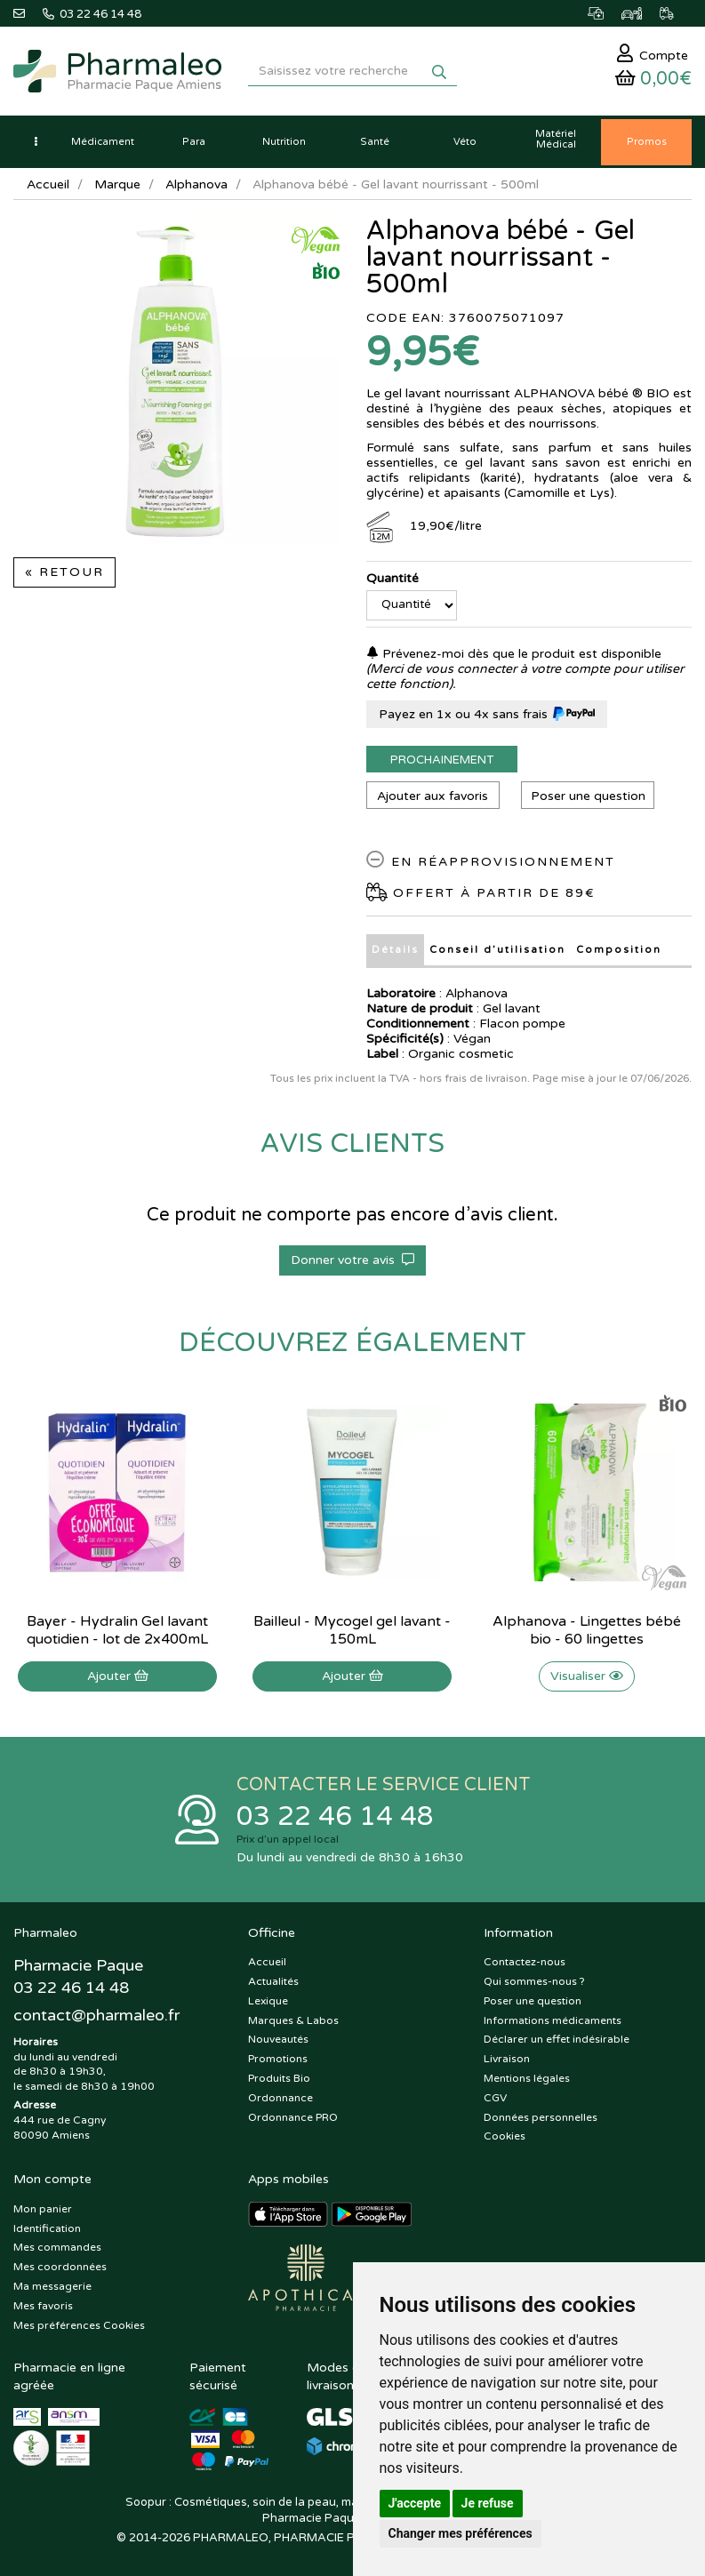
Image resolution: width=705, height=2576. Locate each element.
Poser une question (588, 796)
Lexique (268, 2001)
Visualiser (586, 1676)
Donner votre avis (352, 1260)
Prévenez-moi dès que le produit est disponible (513, 653)
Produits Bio (279, 2078)
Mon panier (42, 2209)
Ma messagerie (52, 2286)
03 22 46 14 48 (335, 1816)
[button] (35, 142)
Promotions (278, 2058)
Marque (117, 184)
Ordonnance (280, 2098)
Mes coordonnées (60, 2266)
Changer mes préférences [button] (461, 2533)
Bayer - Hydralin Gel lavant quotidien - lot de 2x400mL (117, 1630)
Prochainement (441, 760)
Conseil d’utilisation (497, 950)
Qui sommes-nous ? (534, 1981)
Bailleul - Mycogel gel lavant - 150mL (352, 1630)
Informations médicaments (552, 2020)
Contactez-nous (524, 1962)
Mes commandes (57, 2247)
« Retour (64, 572)
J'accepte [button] (415, 2503)
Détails (395, 950)
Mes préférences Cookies (79, 2325)
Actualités (273, 1981)
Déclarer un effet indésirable (556, 2039)
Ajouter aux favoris (432, 796)
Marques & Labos (293, 2020)
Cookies (504, 2136)
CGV (495, 2098)
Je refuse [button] (487, 2503)
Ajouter (117, 1676)
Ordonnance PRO (293, 2117)
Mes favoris (43, 2306)
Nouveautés (278, 2039)
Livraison (507, 2058)
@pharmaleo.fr (96, 2015)
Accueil (48, 184)
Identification (47, 2228)
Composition (618, 950)
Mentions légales (527, 2078)
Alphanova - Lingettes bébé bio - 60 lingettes (587, 1630)
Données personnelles (540, 2117)
